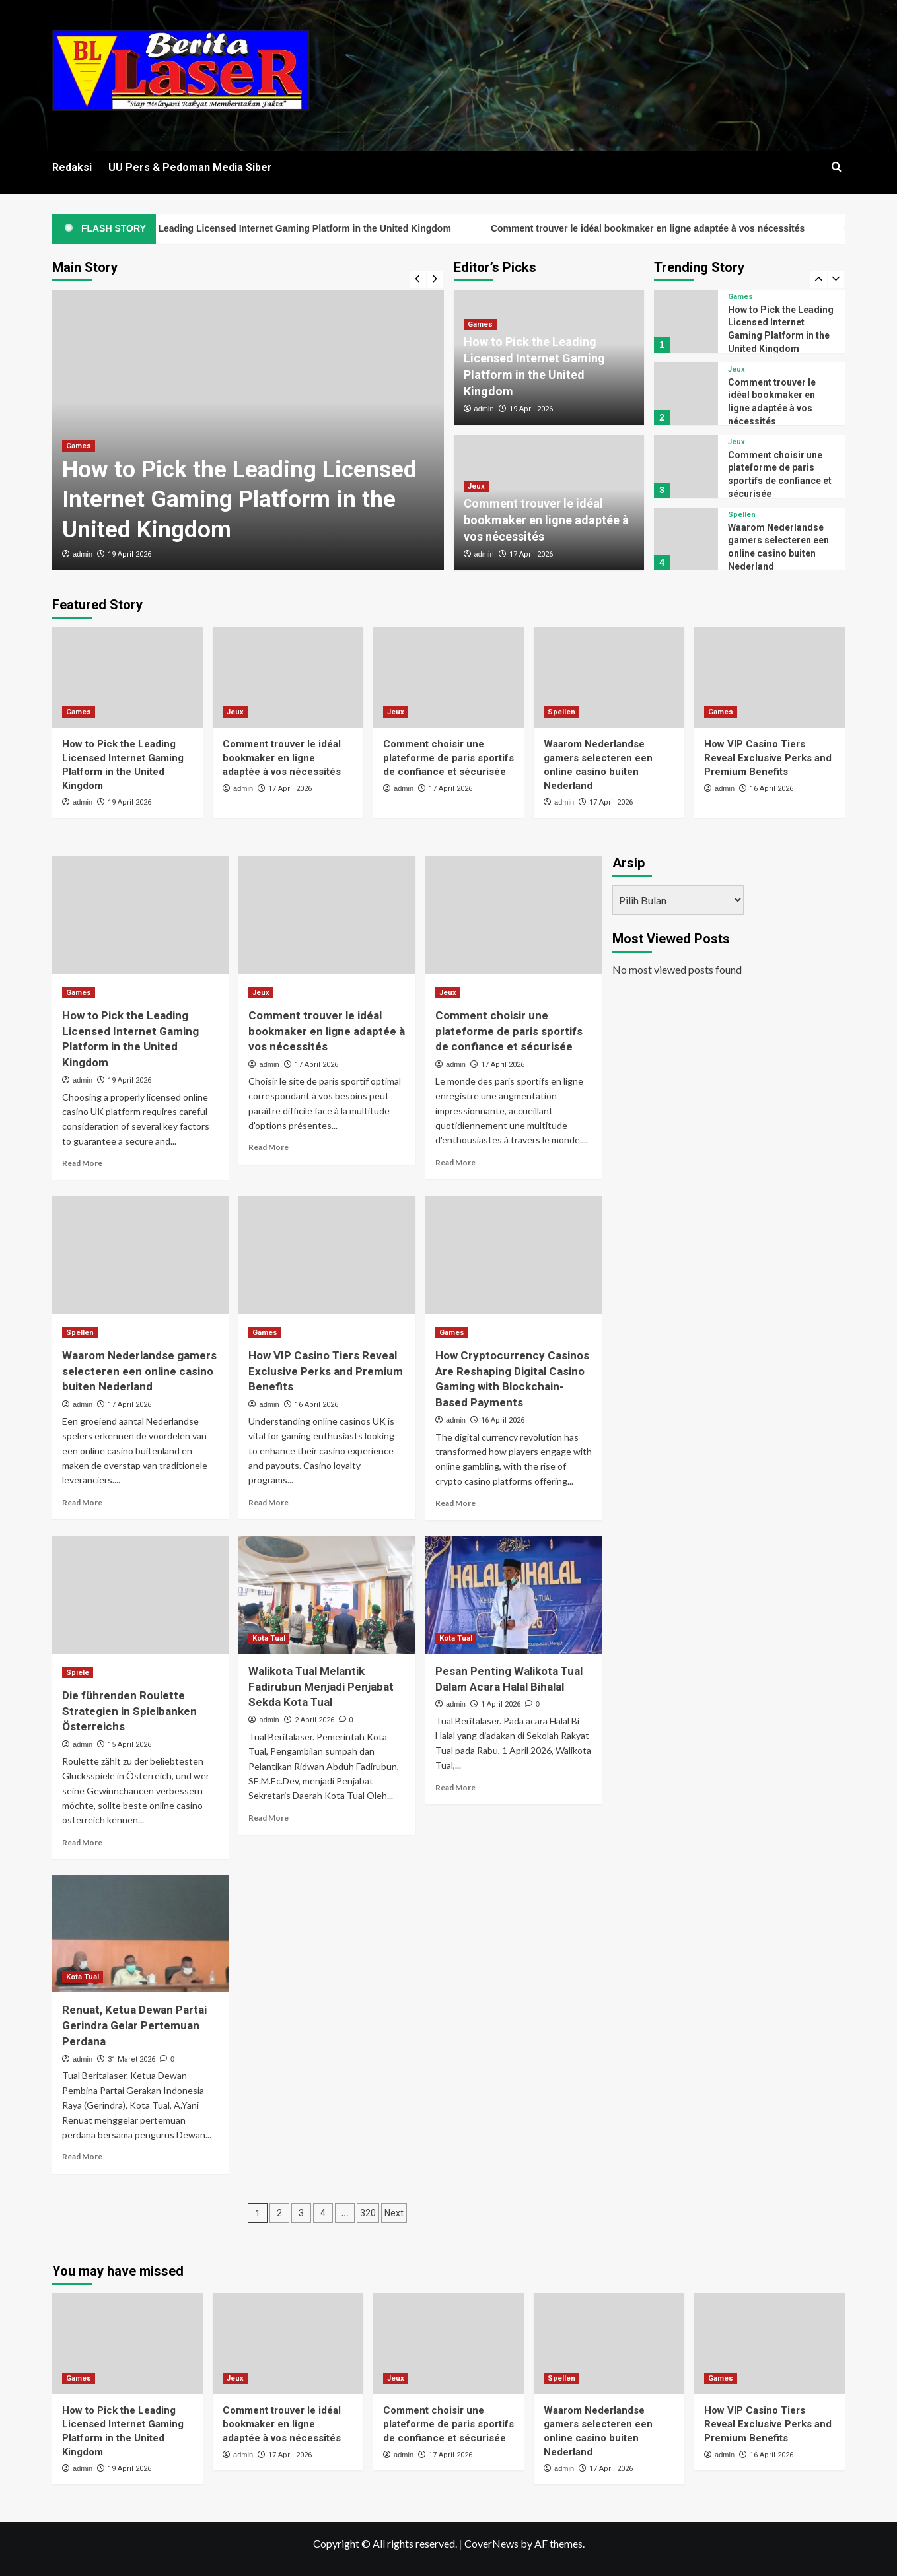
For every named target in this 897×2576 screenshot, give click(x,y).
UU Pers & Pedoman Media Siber (190, 167)
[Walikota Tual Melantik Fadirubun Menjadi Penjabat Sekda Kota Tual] (326, 1595)
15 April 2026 (129, 1744)
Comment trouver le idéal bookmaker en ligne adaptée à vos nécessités (699, 228)
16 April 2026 (771, 788)
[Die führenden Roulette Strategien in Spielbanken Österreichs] (140, 1595)
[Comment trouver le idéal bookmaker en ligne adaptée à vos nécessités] (685, 393)
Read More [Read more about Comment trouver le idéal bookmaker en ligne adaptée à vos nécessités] (268, 1147)
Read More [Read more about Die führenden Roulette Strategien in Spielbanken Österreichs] (82, 1842)
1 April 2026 (500, 1704)
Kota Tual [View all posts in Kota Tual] (268, 1638)
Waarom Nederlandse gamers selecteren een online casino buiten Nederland (139, 1371)
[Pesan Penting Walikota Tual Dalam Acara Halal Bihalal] (513, 1595)
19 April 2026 (129, 554)
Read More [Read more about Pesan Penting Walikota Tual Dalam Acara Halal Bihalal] (455, 1787)
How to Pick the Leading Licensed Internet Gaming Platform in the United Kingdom (321, 228)
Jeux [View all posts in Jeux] (476, 486)
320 (368, 2213)
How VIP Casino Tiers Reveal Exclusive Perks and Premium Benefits (768, 758)
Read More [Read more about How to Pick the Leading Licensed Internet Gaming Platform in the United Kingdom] (82, 1163)
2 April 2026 (314, 1720)
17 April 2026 (531, 554)
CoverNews (491, 2543)
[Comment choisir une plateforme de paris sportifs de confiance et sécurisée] (685, 466)
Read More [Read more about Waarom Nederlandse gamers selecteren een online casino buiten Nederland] (82, 1502)
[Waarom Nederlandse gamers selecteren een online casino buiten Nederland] (685, 539)
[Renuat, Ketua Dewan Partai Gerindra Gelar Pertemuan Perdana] (140, 1933)
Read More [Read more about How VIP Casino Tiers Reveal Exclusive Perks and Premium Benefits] (268, 1502)
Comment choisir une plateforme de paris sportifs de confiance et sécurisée (448, 758)
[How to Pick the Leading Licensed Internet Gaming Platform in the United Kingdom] (685, 321)
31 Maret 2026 (131, 2059)
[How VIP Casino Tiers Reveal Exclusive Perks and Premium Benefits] (769, 677)
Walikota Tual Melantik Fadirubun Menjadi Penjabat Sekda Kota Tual (321, 1686)
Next (394, 2213)
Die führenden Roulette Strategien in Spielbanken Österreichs (129, 1711)
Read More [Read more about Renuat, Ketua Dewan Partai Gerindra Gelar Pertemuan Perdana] (82, 2156)
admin (82, 554)
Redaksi (72, 167)
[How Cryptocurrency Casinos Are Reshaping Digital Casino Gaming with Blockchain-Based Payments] (513, 1254)
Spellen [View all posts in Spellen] (742, 514)
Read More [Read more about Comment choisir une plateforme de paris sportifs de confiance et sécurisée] (455, 1162)
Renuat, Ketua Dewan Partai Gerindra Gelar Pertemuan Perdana (134, 2025)
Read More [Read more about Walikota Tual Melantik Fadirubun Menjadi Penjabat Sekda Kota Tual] (268, 1818)
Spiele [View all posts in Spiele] (77, 1672)
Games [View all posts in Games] (78, 446)
